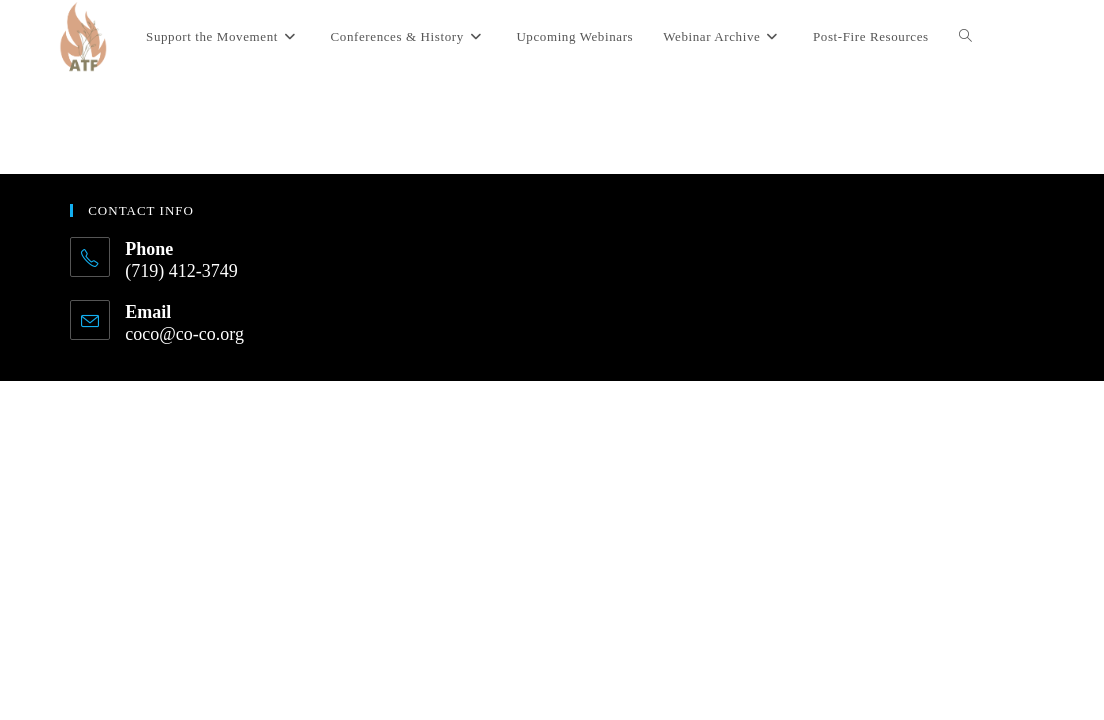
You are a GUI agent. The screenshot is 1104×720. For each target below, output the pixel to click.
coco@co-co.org (184, 334)
